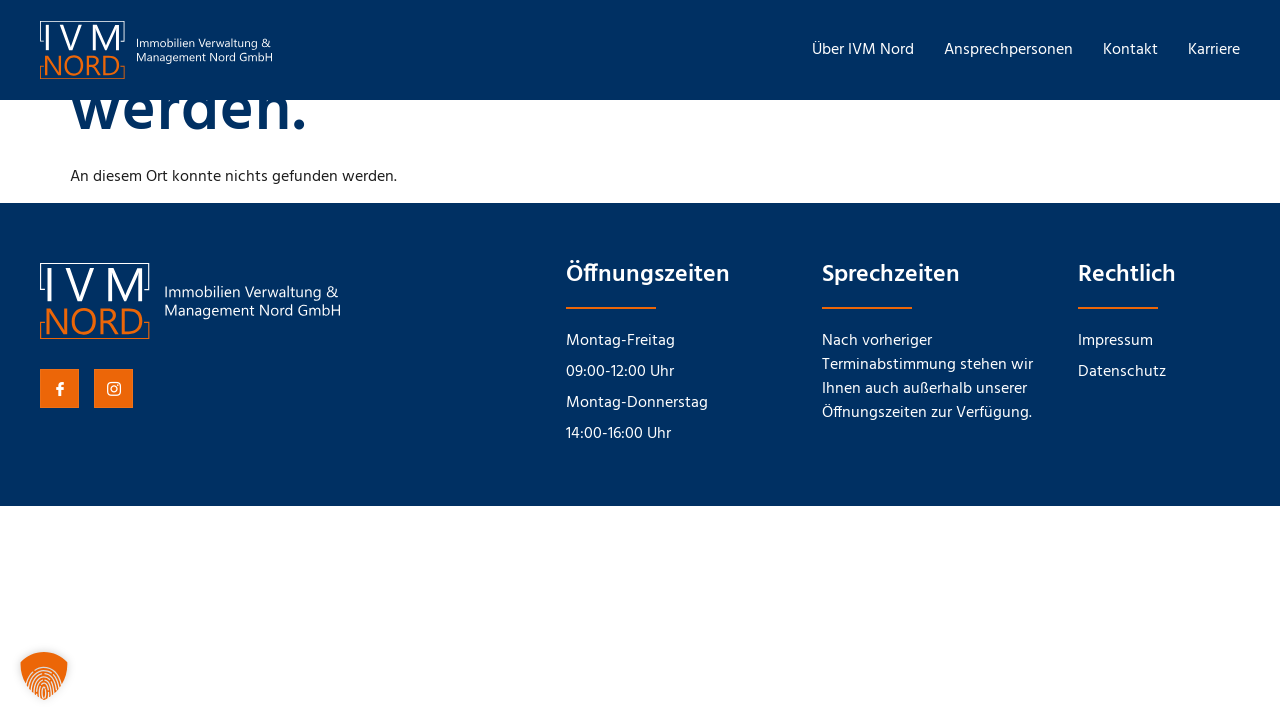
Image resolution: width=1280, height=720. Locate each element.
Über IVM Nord (863, 50)
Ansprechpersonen (1008, 50)
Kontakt (1130, 50)
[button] (44, 676)
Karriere (1214, 50)
